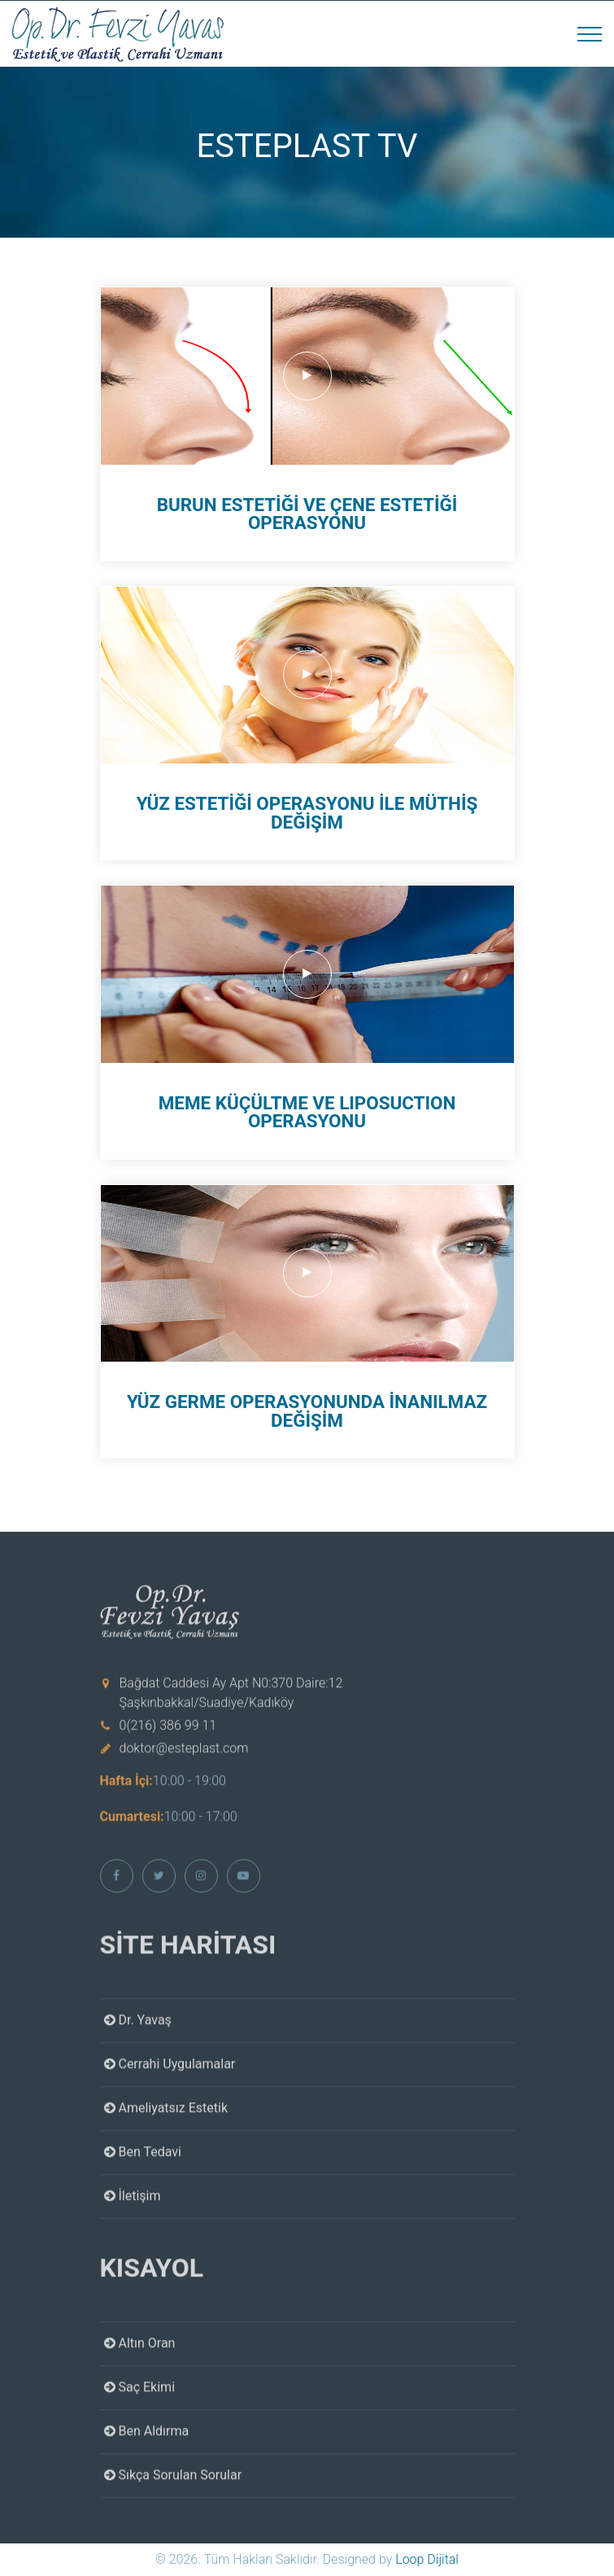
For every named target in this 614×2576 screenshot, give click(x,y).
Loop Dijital (427, 2559)
